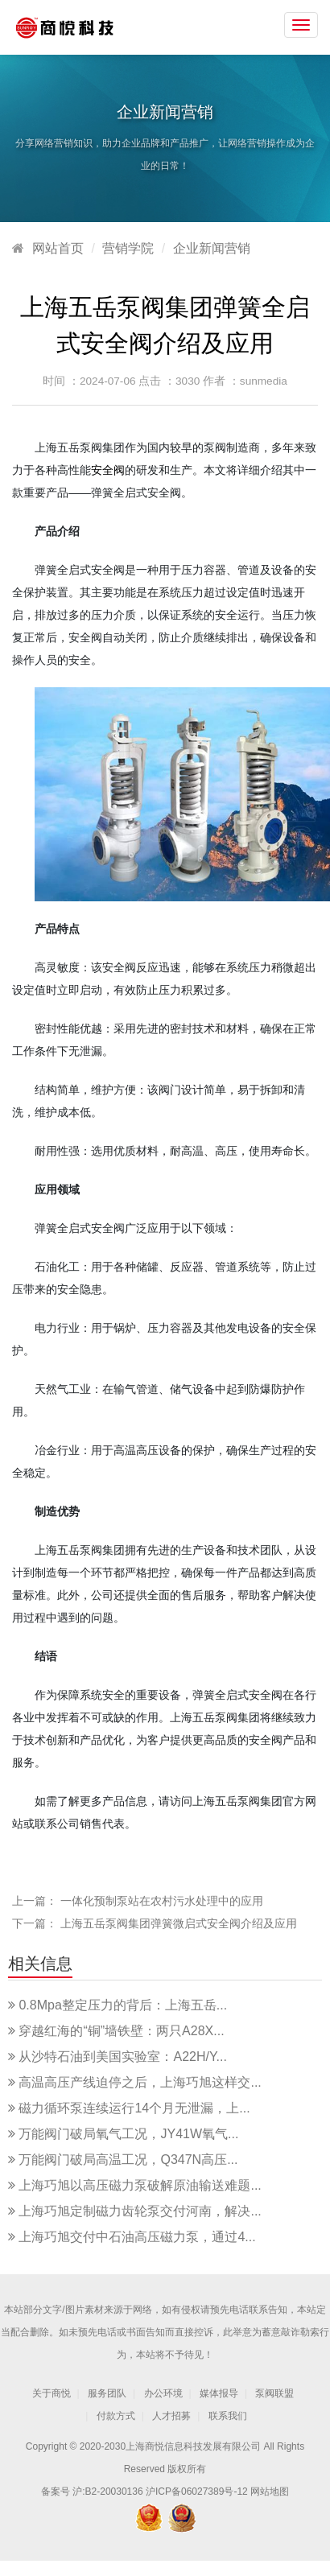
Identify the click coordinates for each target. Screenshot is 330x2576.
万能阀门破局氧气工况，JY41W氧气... (128, 2134)
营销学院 (128, 248)
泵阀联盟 (274, 2393)
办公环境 (163, 2393)
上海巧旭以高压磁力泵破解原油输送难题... (140, 2185)
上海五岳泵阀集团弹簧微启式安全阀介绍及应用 (178, 1923)
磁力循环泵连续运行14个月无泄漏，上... (134, 2108)
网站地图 (269, 2491)
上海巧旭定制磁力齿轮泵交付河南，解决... (140, 2211)
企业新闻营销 (211, 248)
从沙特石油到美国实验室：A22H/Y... (122, 2056)
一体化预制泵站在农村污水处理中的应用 (161, 1900)
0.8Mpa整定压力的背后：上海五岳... (123, 2005)
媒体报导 (219, 2393)
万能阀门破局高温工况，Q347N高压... (128, 2159)
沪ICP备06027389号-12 (197, 2491)
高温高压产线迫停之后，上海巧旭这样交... (140, 2082)
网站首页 (58, 248)
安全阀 (108, 470)
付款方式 (116, 2415)
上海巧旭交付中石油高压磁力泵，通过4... (137, 2237)
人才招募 (171, 2415)
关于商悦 (51, 2393)
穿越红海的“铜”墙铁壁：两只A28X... (121, 2031)
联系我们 (227, 2415)
